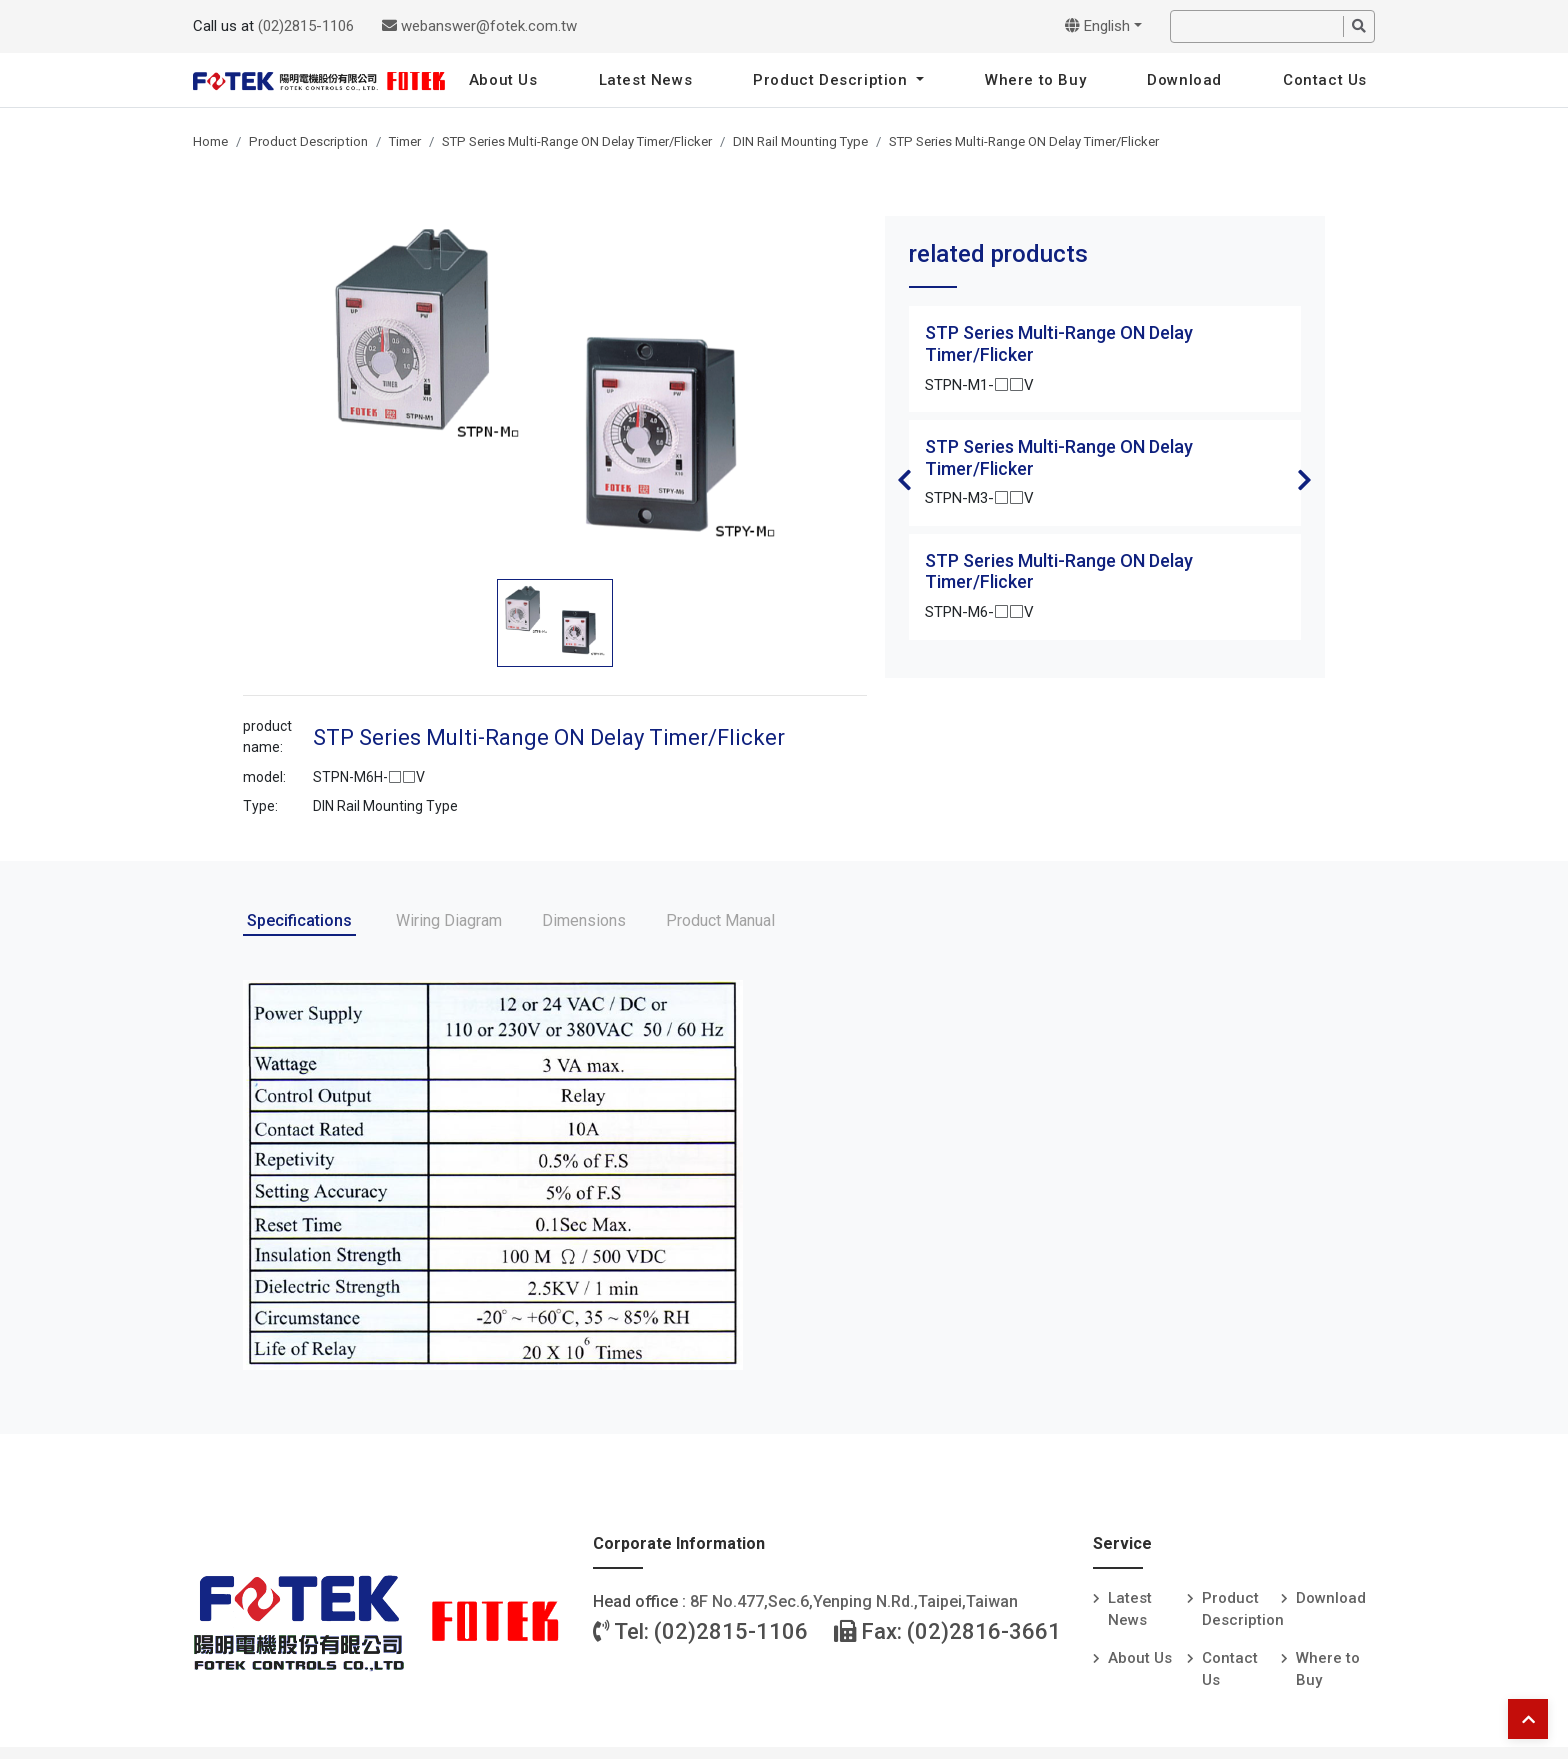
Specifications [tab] (299, 920)
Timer (405, 141)
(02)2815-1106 (306, 26)
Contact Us (1325, 80)
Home (210, 141)
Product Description (832, 80)
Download (1184, 80)
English (1097, 26)
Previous (905, 480)
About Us (503, 80)
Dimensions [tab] (584, 920)
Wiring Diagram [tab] (449, 920)
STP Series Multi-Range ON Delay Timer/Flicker (577, 141)
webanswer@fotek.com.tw (479, 26)
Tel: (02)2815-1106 (700, 1631)
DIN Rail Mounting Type (800, 141)
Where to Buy (1035, 80)
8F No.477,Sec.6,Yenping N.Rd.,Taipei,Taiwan (854, 1601)
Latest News (646, 80)
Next (1305, 480)
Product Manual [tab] (720, 920)
